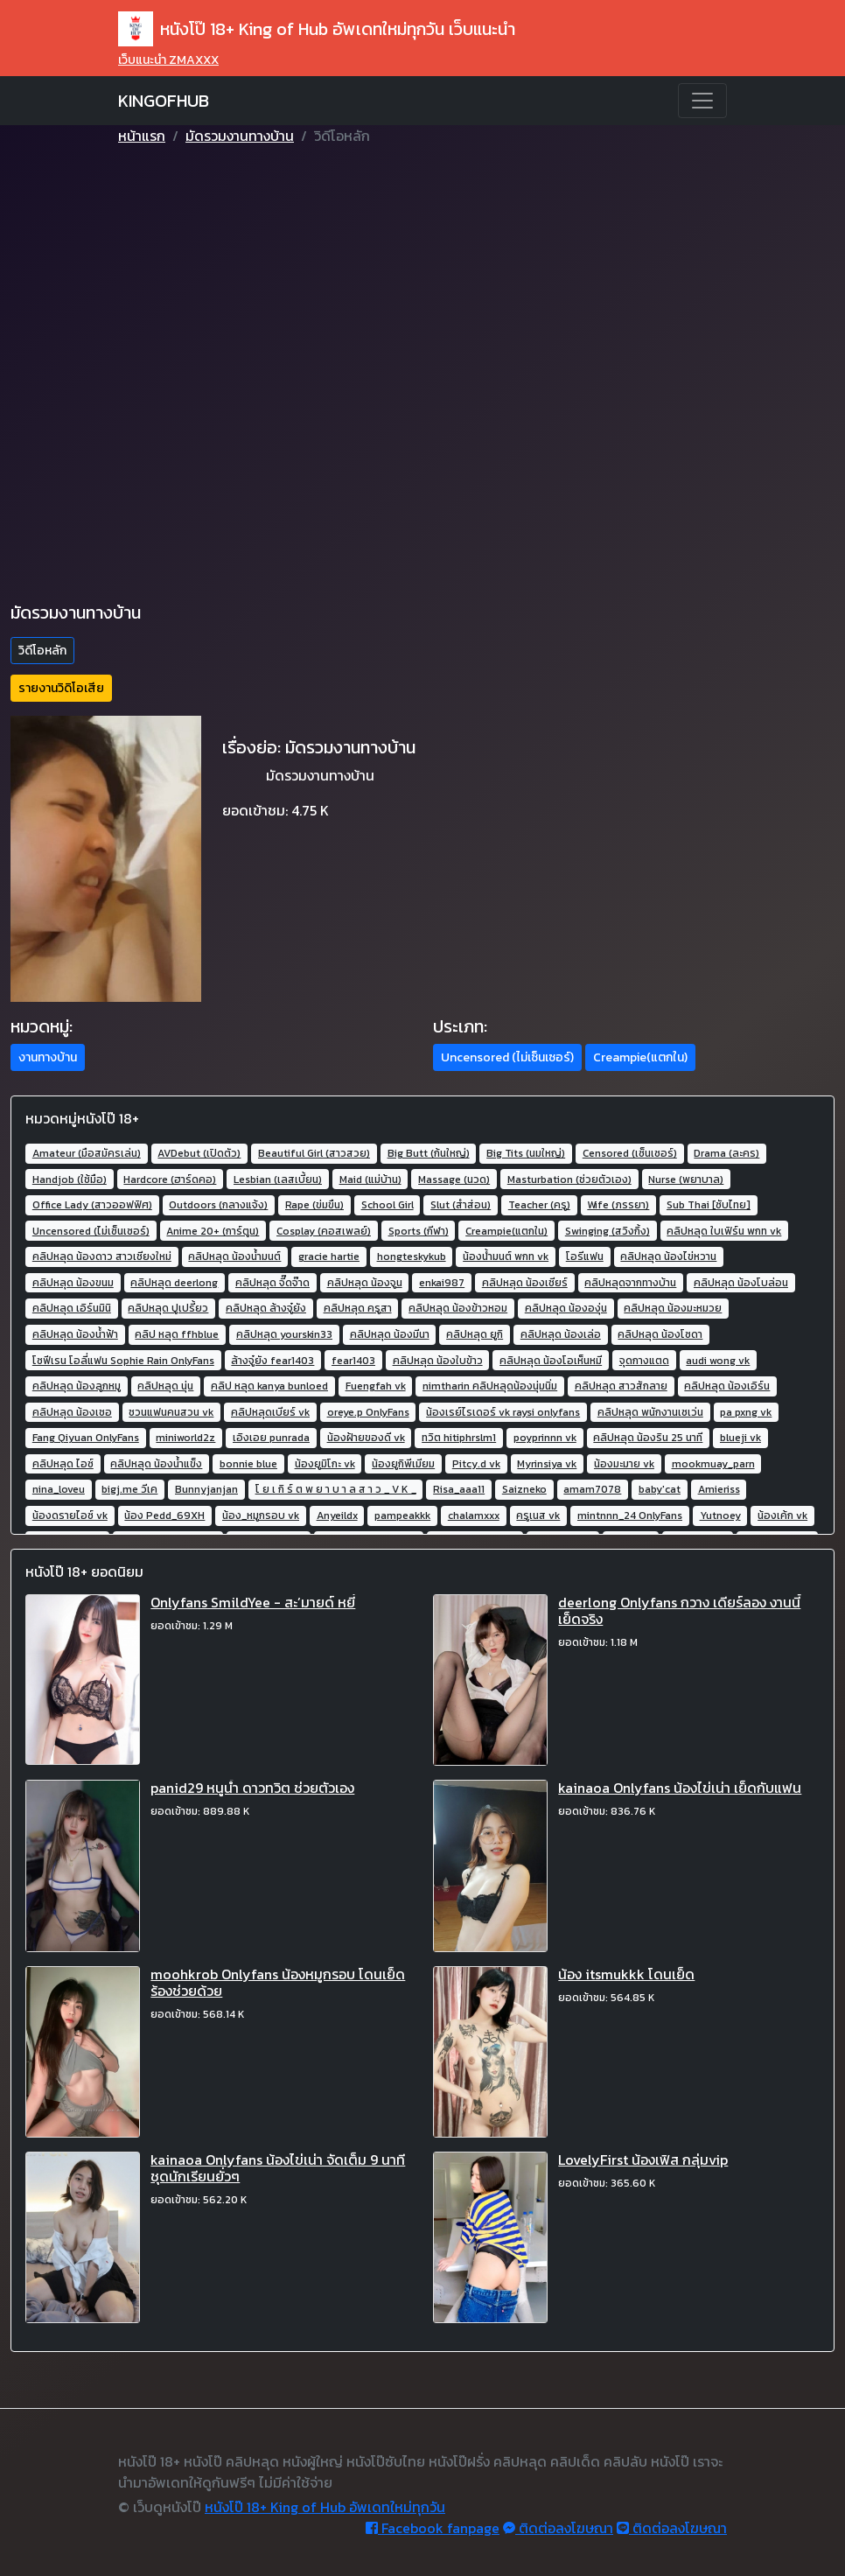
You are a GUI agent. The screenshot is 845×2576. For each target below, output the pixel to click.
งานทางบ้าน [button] (47, 1057)
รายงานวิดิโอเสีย (61, 688)
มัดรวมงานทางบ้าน (239, 135)
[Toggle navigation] (702, 100)
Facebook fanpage (432, 2527)
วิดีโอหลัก (42, 650)
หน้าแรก (141, 135)
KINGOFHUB (163, 101)
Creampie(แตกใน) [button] (640, 1057)
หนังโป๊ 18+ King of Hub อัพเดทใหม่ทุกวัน (325, 2506)
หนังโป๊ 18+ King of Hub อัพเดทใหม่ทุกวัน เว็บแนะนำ (316, 28)
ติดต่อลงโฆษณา (558, 2527)
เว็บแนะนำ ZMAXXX (168, 60)
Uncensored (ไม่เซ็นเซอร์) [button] (507, 1057)
